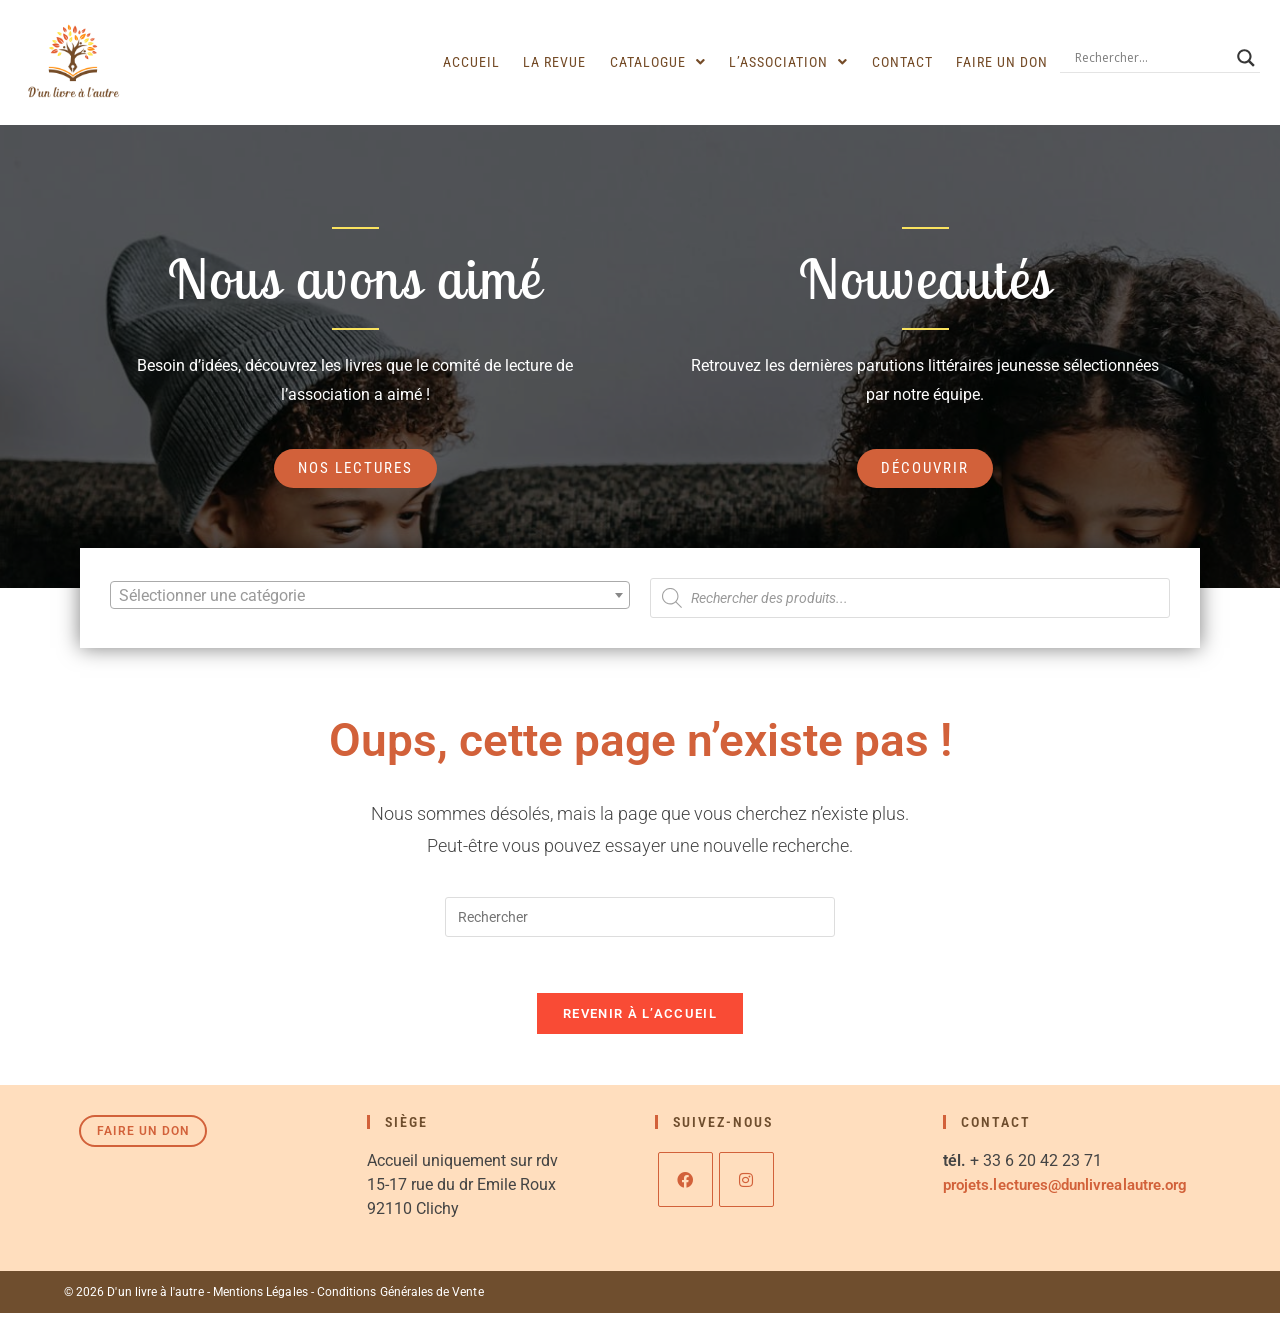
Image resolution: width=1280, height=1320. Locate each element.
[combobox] (370, 596)
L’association (797, 62)
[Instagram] (746, 1186)
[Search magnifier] (1246, 59)
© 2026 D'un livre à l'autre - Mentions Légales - (189, 1299)
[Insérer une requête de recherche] (640, 919)
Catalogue (670, 62)
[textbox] (370, 597)
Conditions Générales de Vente (396, 1299)
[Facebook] (685, 1186)
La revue (570, 62)
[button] (670, 62)
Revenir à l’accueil (640, 1020)
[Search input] (1151, 59)
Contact (907, 62)
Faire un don (1004, 62)
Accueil (490, 62)
